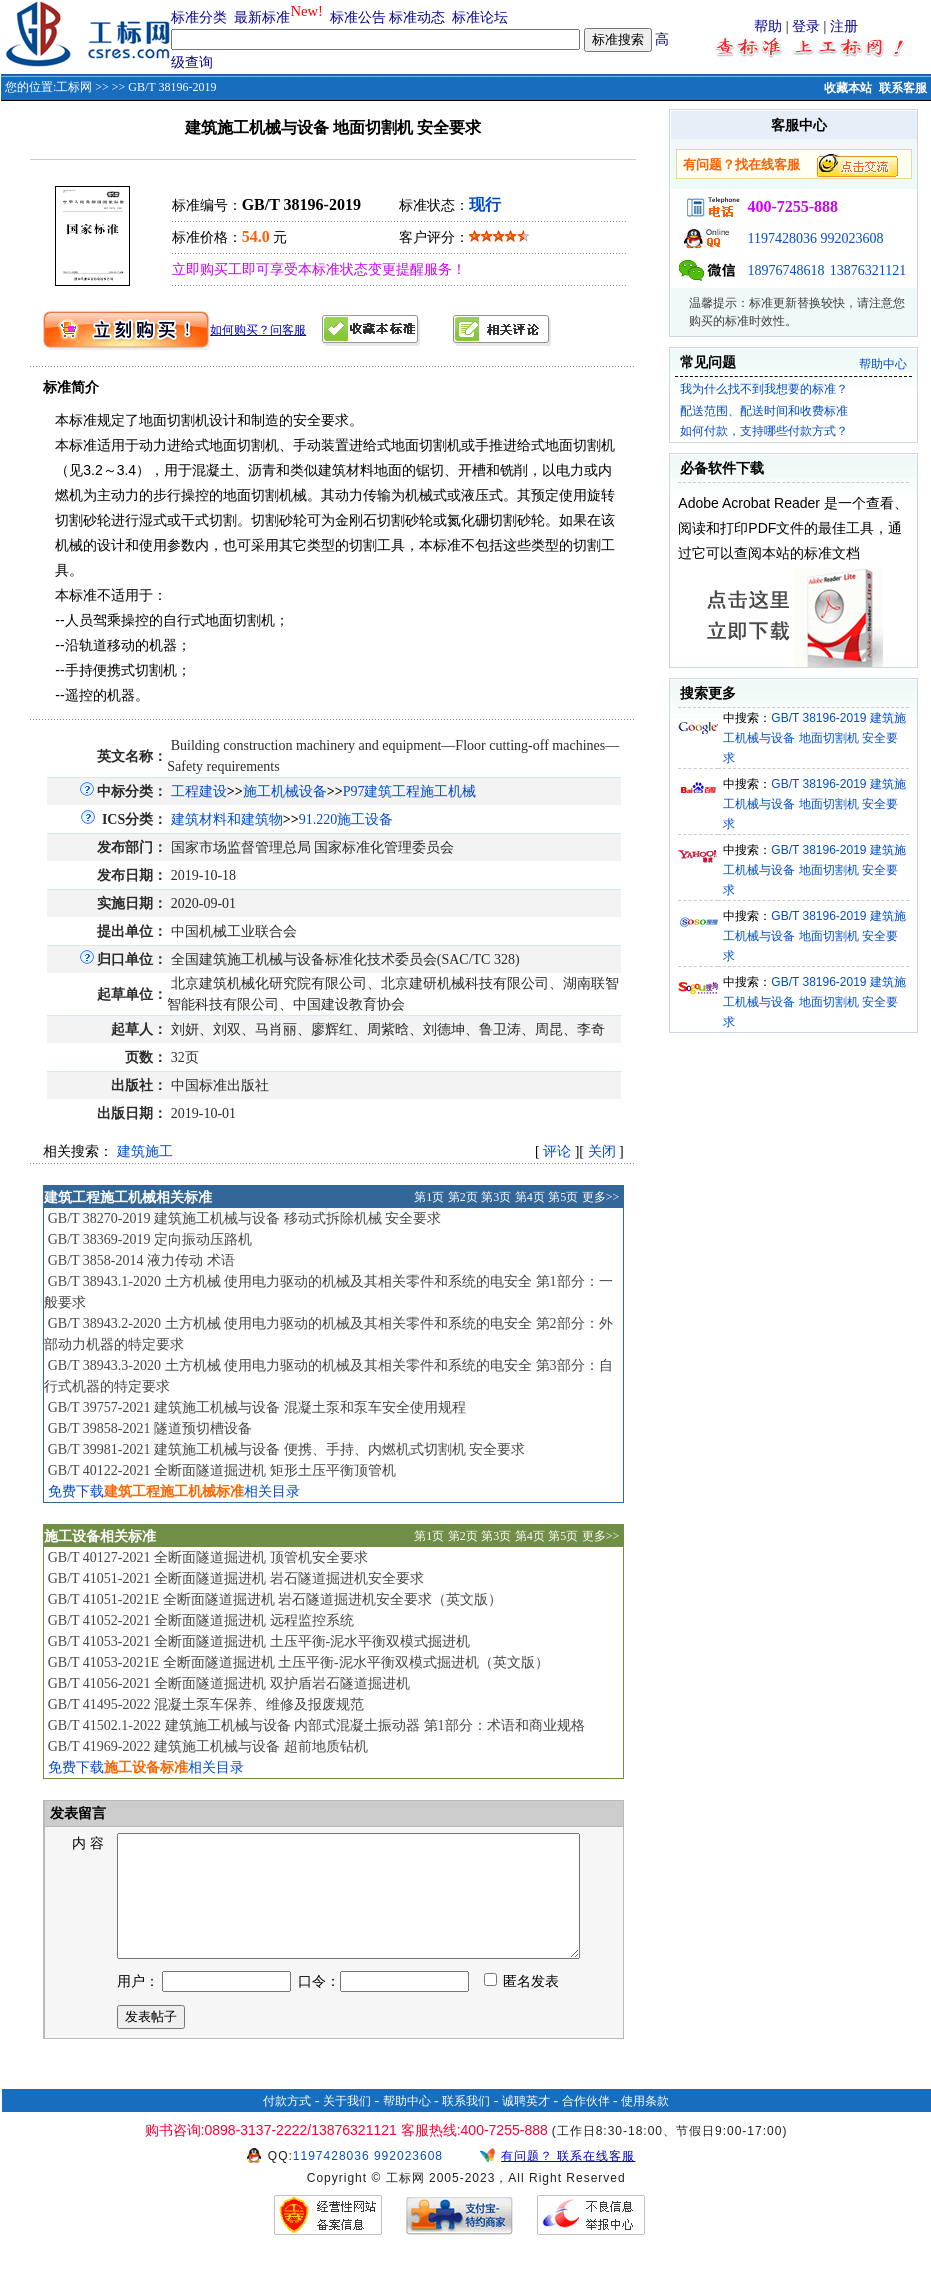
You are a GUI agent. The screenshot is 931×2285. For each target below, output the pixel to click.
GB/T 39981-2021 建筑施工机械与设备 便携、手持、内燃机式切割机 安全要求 (286, 1449)
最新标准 (262, 17)
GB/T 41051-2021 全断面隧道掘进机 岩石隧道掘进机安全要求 (236, 1578)
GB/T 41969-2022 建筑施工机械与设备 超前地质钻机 (208, 1746)
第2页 (463, 1197)
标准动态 (417, 17)
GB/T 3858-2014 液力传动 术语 (141, 1260)
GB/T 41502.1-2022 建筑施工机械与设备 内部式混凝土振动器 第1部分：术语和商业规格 (316, 1725)
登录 (806, 26)
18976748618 (785, 270)
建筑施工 (145, 1151)
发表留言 (77, 1813)
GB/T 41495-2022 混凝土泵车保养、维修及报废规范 (206, 1704)
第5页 (563, 1197)
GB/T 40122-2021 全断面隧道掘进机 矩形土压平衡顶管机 (222, 1470)
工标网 (74, 87)
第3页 (496, 1197)
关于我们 (347, 2125)
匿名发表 (522, 2005)
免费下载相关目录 (174, 1491)
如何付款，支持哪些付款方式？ (764, 431)
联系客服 (903, 88)
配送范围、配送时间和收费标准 (764, 411)
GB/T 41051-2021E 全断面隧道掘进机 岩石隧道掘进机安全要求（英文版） (275, 1599)
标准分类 (199, 17)
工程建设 (199, 791)
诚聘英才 (526, 2125)
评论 (557, 1151)
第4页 (530, 1197)
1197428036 (781, 238)
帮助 (768, 26)
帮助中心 (883, 364)
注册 (844, 26)
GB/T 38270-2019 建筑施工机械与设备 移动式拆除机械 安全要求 (244, 1218)
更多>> (601, 1197)
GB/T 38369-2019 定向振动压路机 (150, 1239)
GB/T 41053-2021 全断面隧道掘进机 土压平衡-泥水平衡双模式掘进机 (259, 1641)
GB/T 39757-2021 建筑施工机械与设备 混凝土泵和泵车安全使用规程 (257, 1407)
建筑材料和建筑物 (227, 819)
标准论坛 (480, 17)
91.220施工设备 (346, 819)
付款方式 (287, 2125)
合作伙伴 (586, 2125)
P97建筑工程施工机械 (410, 791)
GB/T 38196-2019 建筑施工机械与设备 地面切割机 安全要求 (814, 738)
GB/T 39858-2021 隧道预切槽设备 (150, 1428)
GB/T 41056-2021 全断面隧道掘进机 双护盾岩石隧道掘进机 (229, 1683)
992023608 (851, 238)
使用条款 (645, 2125)
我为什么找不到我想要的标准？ (764, 389)
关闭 (602, 1151)
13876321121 (868, 270)
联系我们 (466, 2125)
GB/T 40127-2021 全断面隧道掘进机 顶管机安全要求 (208, 1557)
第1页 (429, 1197)
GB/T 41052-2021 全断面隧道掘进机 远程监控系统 (201, 1620)
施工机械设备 (285, 791)
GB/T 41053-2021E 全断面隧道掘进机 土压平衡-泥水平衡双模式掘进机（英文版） (298, 1662)
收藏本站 (848, 88)
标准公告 (358, 17)
